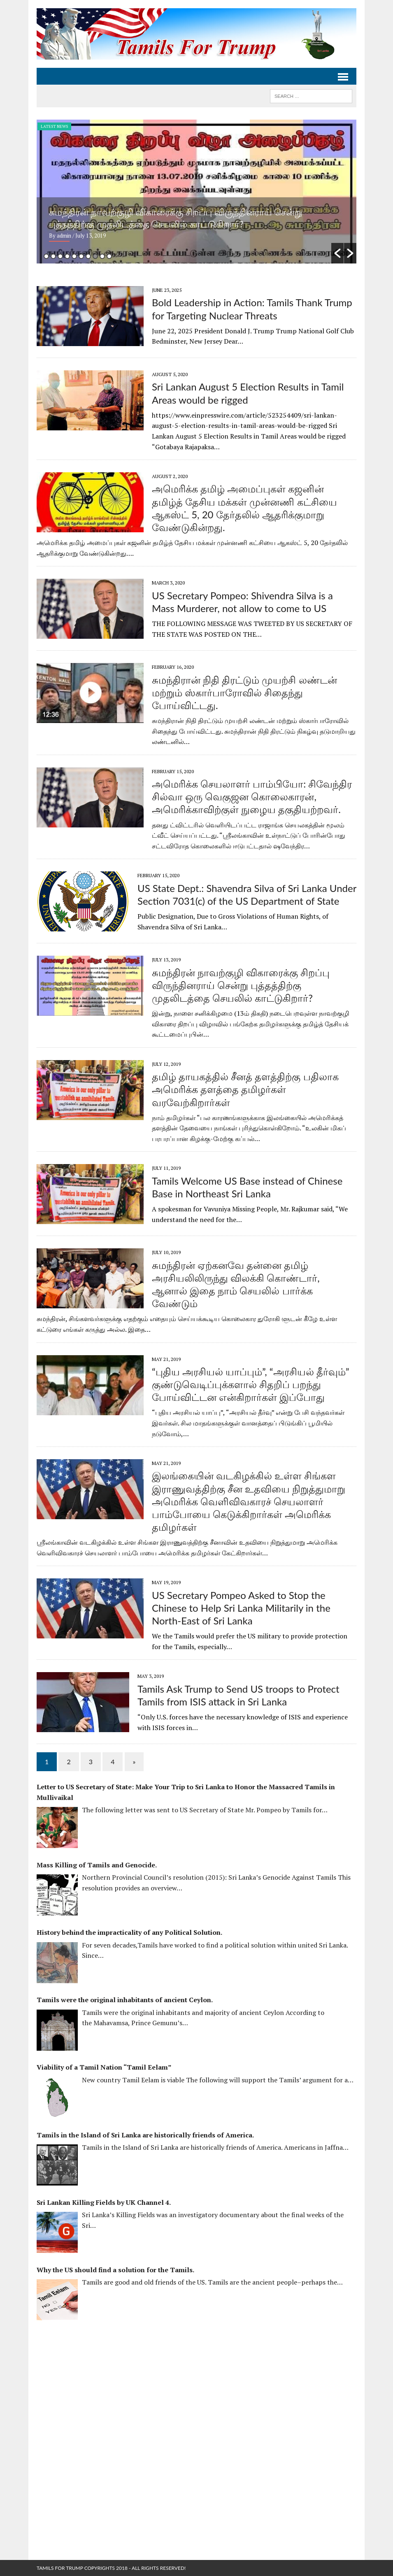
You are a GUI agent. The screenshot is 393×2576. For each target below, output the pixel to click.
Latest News (54, 126)
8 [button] (95, 256)
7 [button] (88, 256)
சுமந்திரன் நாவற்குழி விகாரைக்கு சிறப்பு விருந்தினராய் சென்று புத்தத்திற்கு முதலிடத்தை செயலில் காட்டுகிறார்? (241, 985)
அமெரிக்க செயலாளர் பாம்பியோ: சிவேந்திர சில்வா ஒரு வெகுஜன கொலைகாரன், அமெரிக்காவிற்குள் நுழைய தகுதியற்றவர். (252, 796)
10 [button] (109, 256)
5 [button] (74, 256)
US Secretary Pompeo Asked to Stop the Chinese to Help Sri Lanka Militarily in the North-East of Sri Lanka (241, 1607)
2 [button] (53, 256)
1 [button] (46, 256)
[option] (196, 191)
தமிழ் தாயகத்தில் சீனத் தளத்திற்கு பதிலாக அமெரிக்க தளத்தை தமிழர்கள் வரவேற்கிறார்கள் (245, 1089)
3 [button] (60, 256)
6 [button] (81, 256)
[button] (337, 253)
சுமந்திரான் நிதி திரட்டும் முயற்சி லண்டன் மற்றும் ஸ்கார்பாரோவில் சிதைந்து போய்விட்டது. (244, 692)
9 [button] (102, 256)
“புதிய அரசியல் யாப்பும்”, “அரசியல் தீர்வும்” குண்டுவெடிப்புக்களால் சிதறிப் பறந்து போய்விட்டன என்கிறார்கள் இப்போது (250, 1384)
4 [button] (67, 256)
